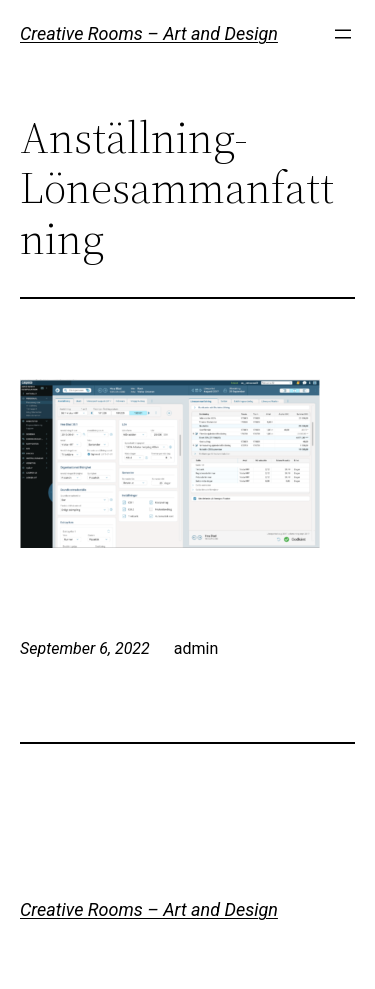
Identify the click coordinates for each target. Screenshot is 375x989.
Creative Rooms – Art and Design (149, 33)
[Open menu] (343, 34)
